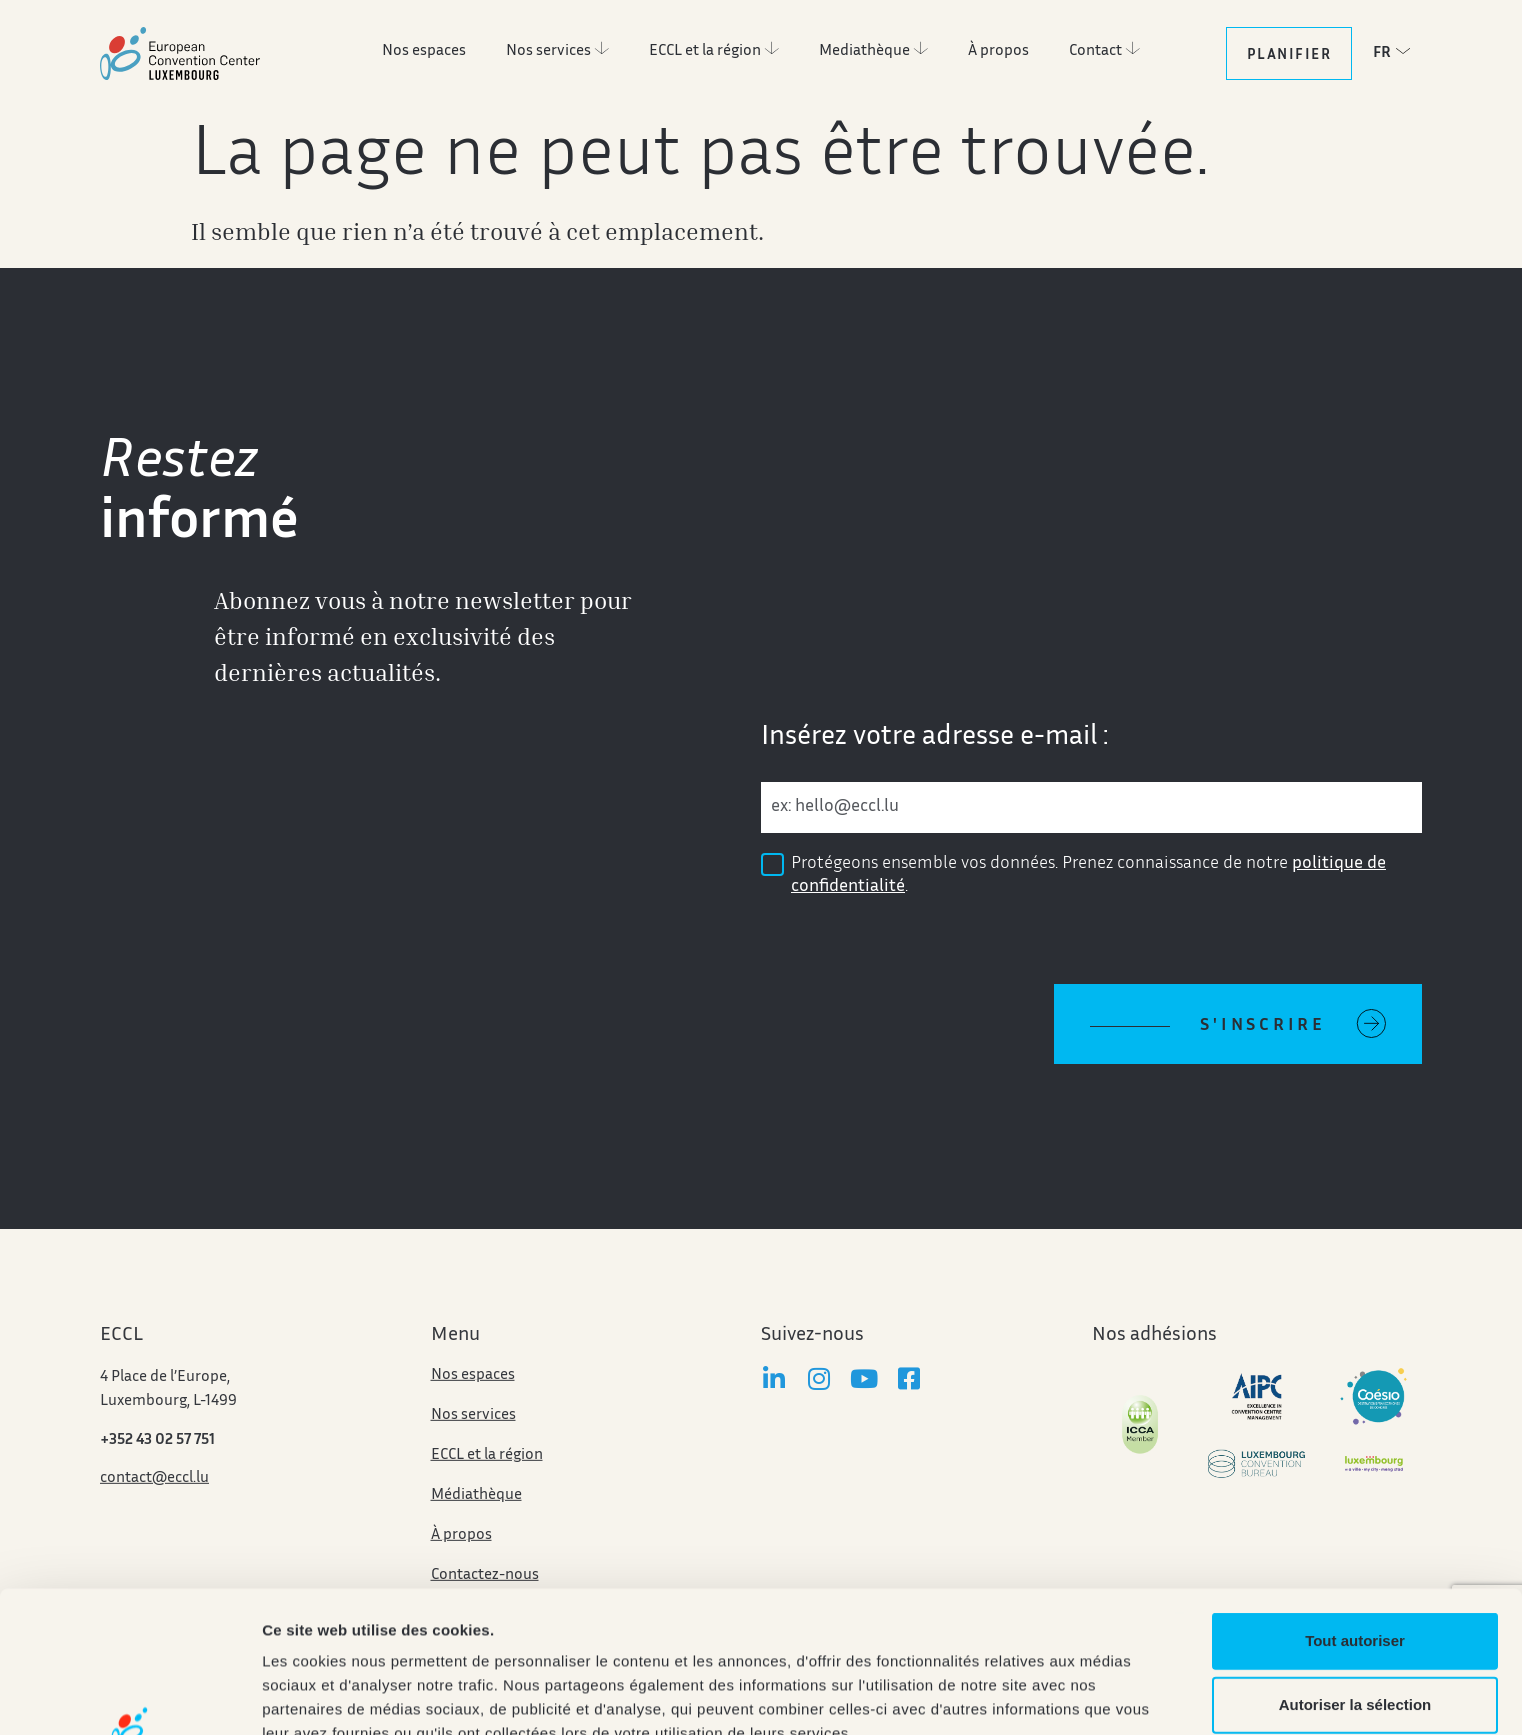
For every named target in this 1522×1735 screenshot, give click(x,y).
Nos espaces (473, 1411)
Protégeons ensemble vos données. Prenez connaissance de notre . (1088, 875)
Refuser (1355, 1635)
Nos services (473, 1451)
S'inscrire (1263, 1026)
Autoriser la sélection (1355, 1571)
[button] (1397, 52)
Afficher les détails (329, 1695)
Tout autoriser (1355, 1507)
